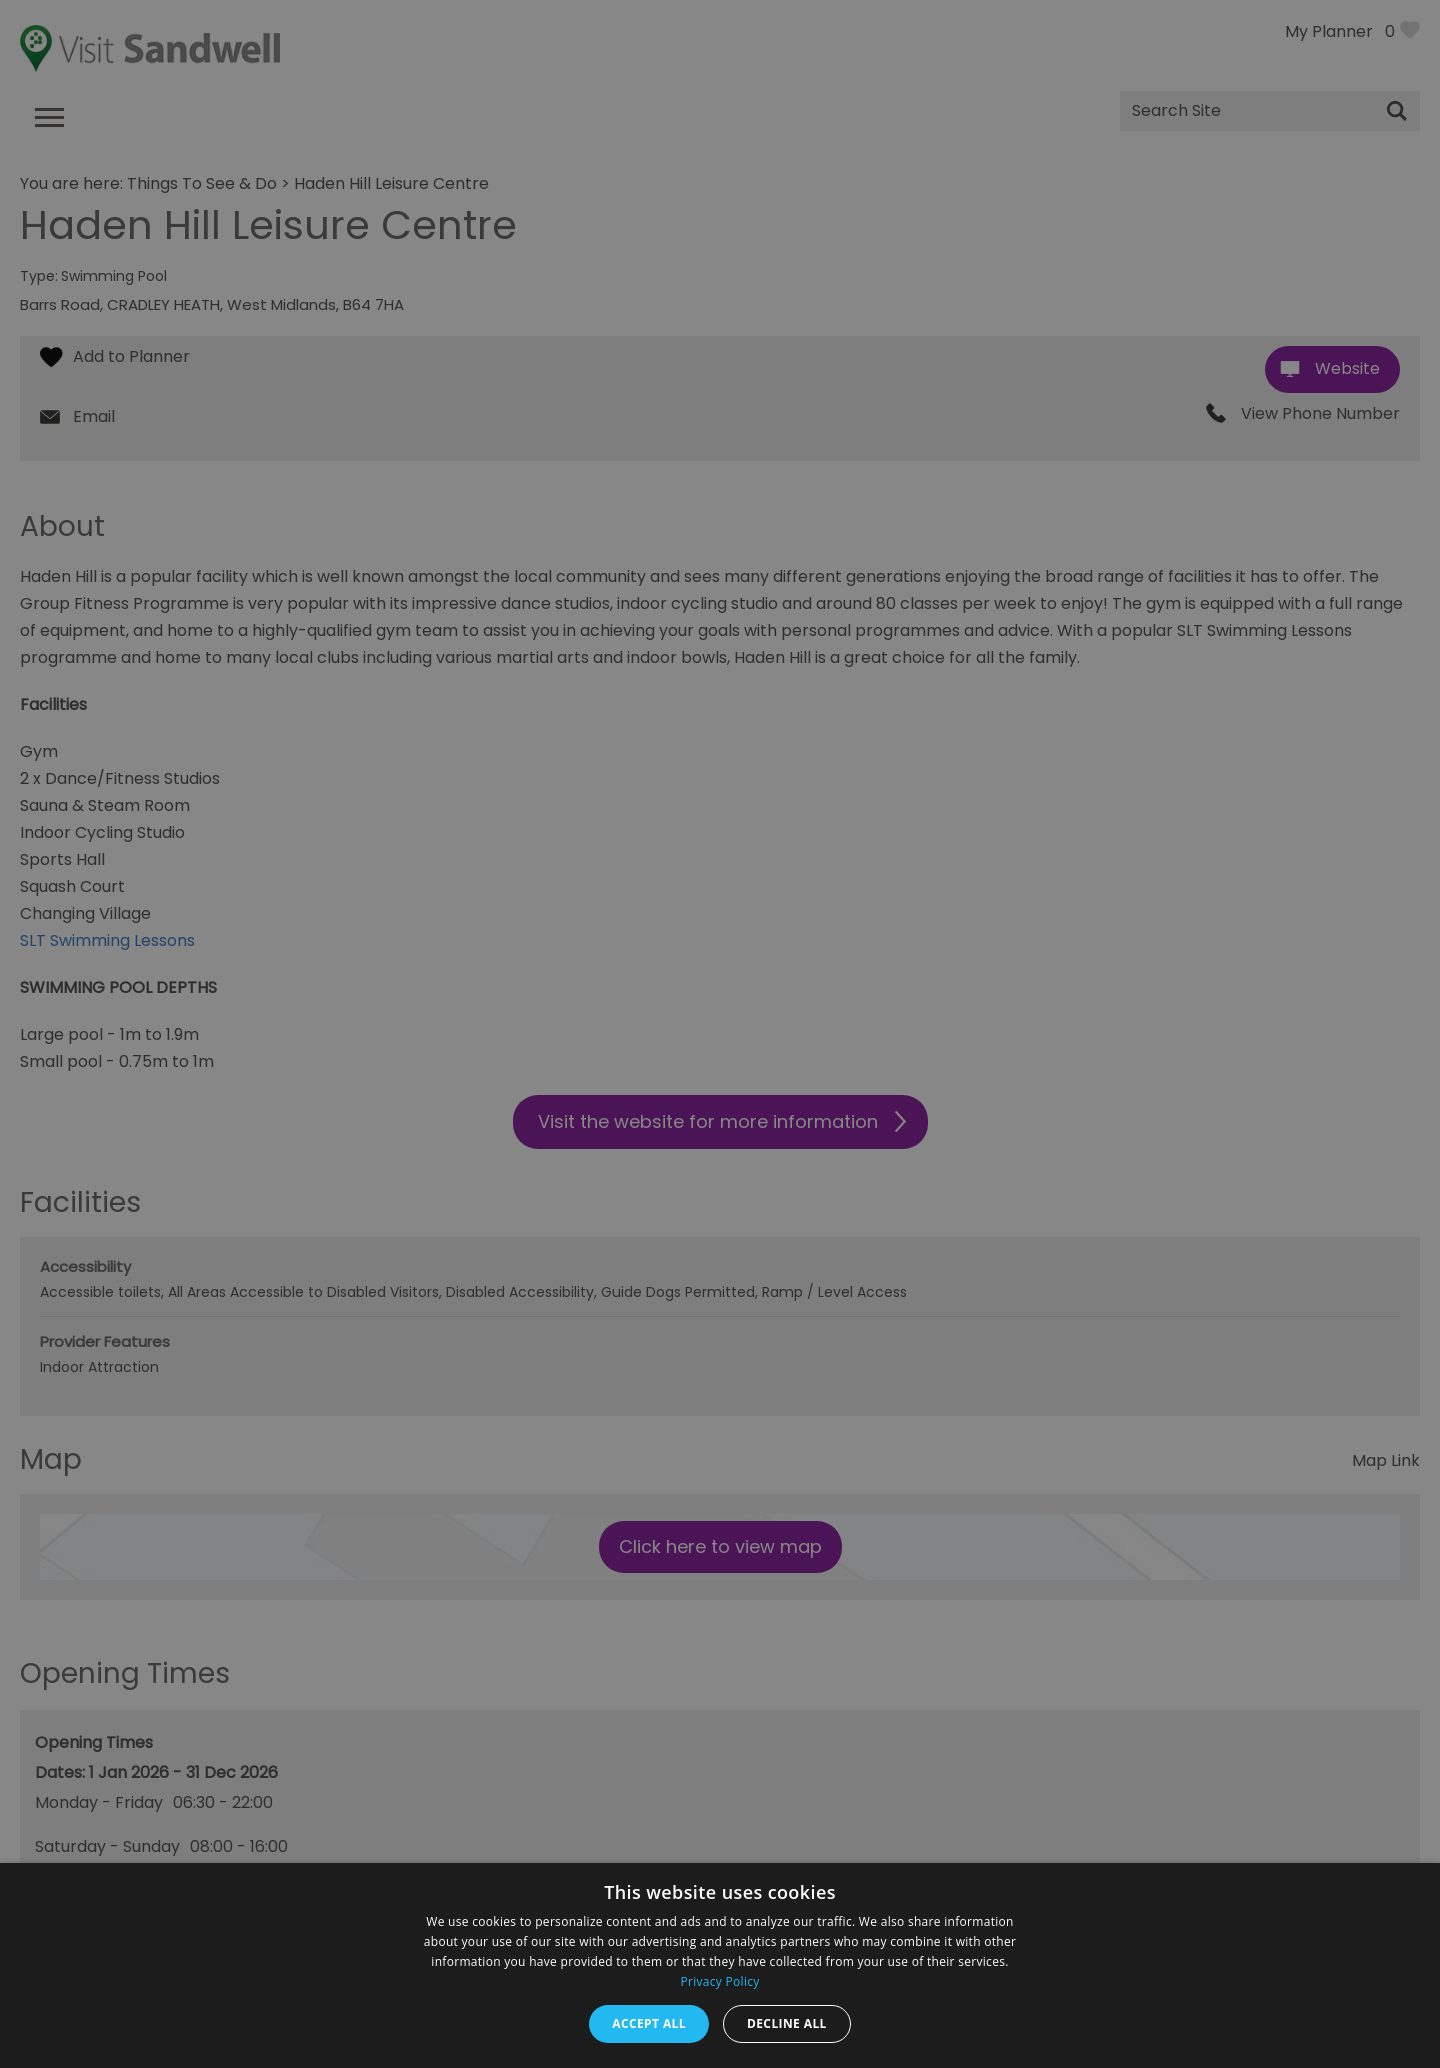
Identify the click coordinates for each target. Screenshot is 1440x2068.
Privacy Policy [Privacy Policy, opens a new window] (719, 1981)
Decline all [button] (787, 2023)
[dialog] (720, 1034)
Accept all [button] (649, 2023)
